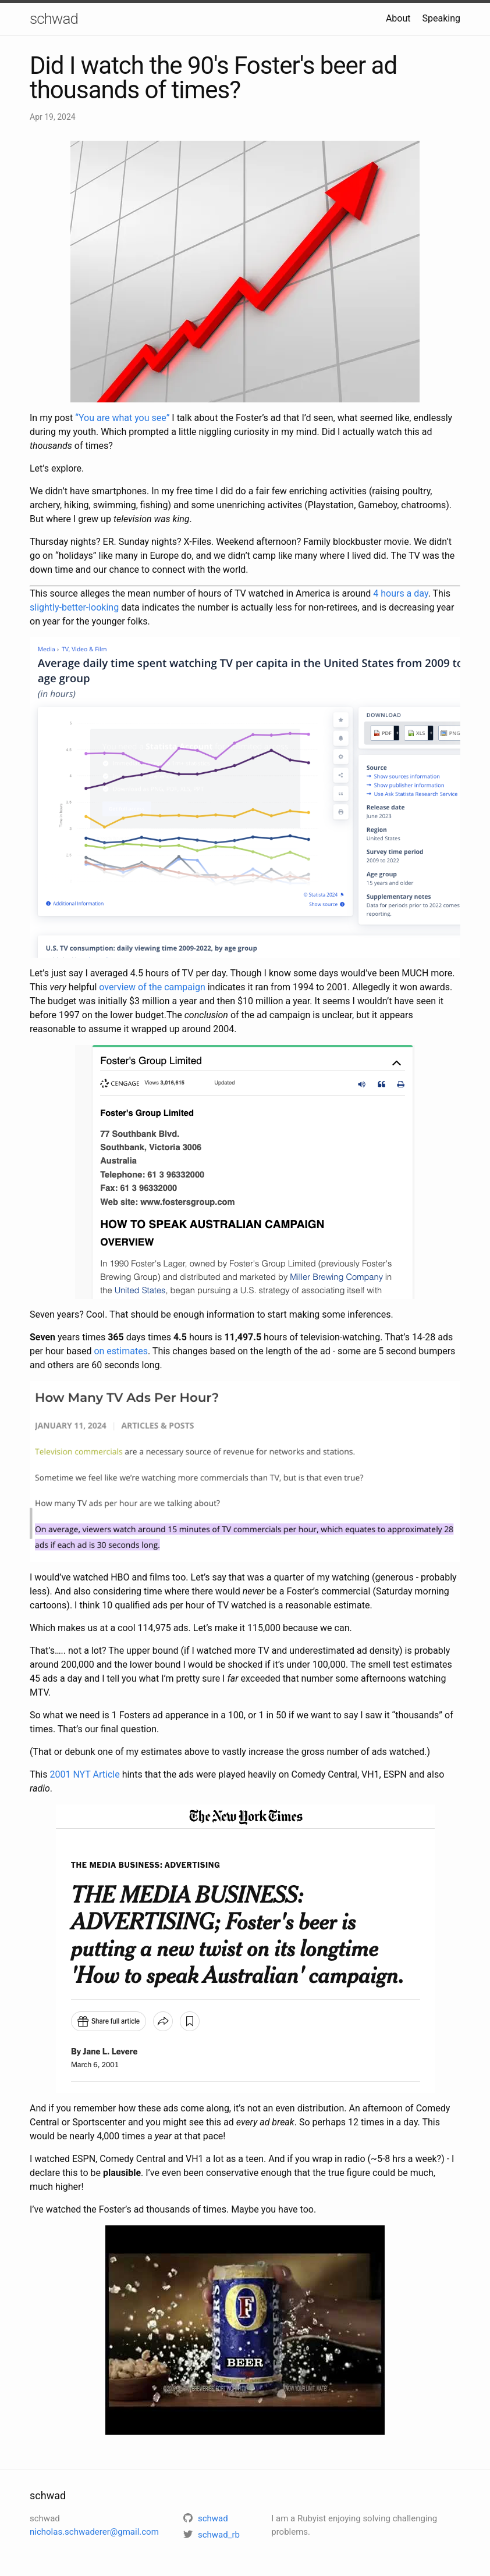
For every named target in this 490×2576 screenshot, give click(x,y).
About (398, 18)
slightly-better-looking (74, 607)
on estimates (121, 1351)
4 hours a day (400, 593)
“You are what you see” (122, 417)
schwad (54, 18)
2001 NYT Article (84, 1774)
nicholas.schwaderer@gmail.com (94, 2532)
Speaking (441, 18)
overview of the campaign (152, 987)
